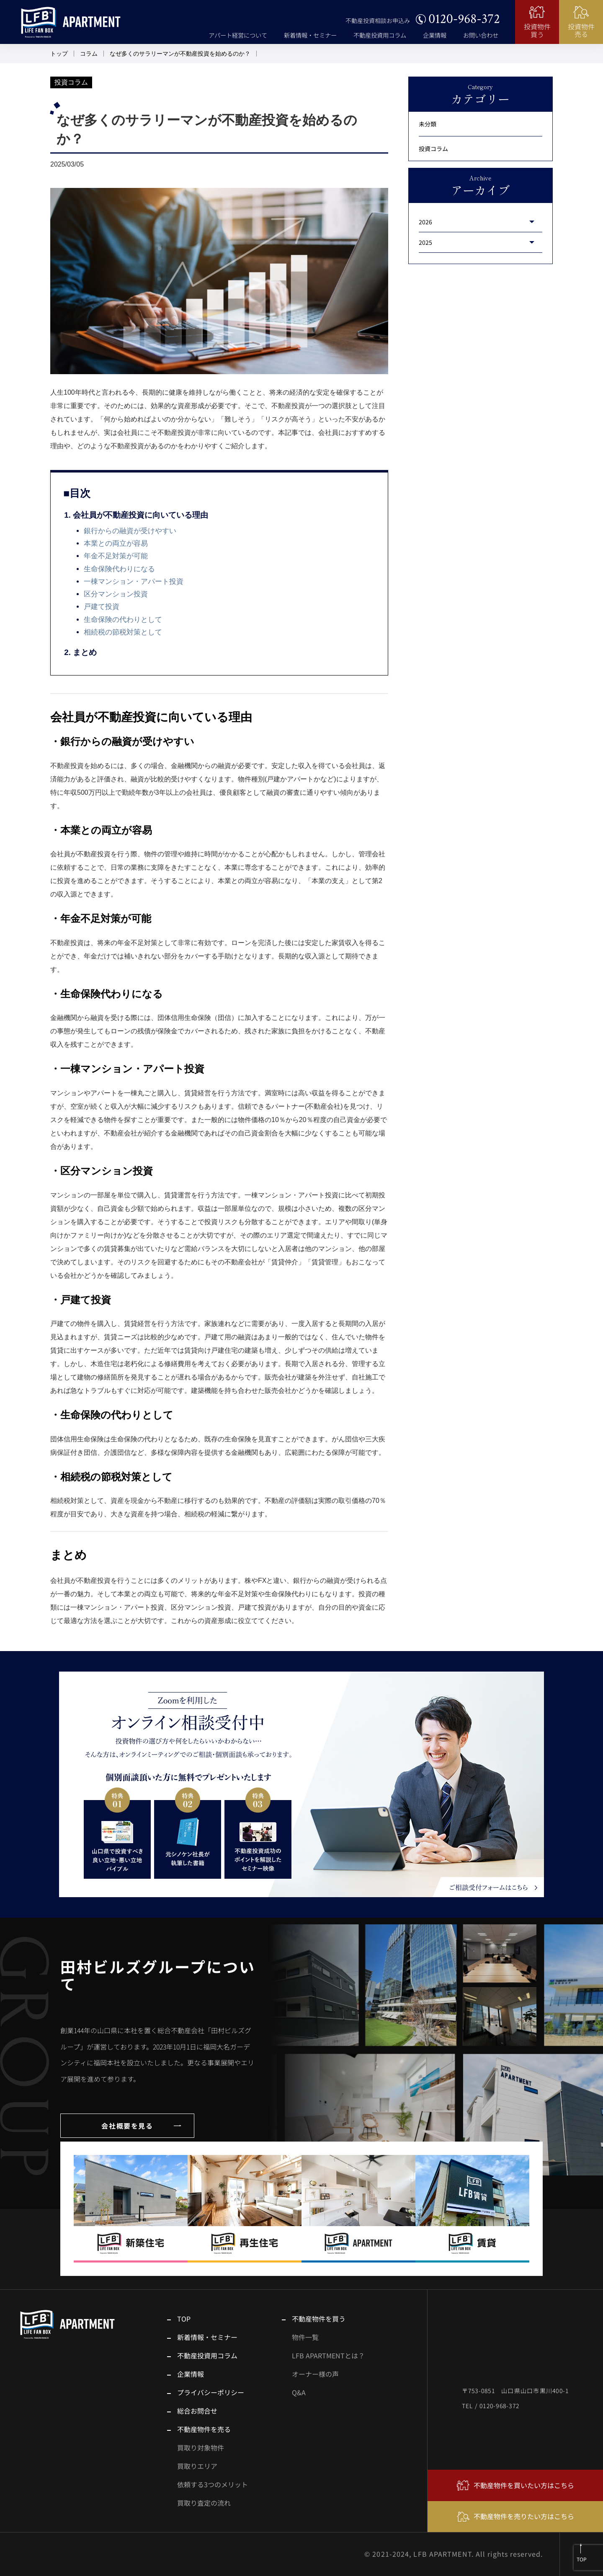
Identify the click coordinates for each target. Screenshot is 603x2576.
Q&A (299, 2392)
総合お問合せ (197, 2411)
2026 (425, 222)
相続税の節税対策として (123, 632)
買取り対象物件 (200, 2447)
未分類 (427, 124)
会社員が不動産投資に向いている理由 (140, 515)
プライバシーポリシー (210, 2392)
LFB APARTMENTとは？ (328, 2355)
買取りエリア (197, 2466)
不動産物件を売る (204, 2429)
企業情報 (434, 35)
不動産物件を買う (318, 2319)
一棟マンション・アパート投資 (133, 582)
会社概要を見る (127, 2126)
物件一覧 (305, 2337)
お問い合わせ (480, 35)
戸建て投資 (101, 607)
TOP (184, 2319)
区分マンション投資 (116, 594)
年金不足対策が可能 (116, 556)
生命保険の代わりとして (123, 620)
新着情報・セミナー (310, 35)
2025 (425, 242)
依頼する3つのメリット (212, 2484)
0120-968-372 (464, 19)
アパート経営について (238, 35)
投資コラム (433, 148)
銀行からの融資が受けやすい (130, 531)
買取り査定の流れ (204, 2503)
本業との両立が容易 (116, 543)
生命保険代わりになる (119, 569)
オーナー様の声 (315, 2374)
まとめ (85, 652)
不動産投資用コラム (379, 35)
